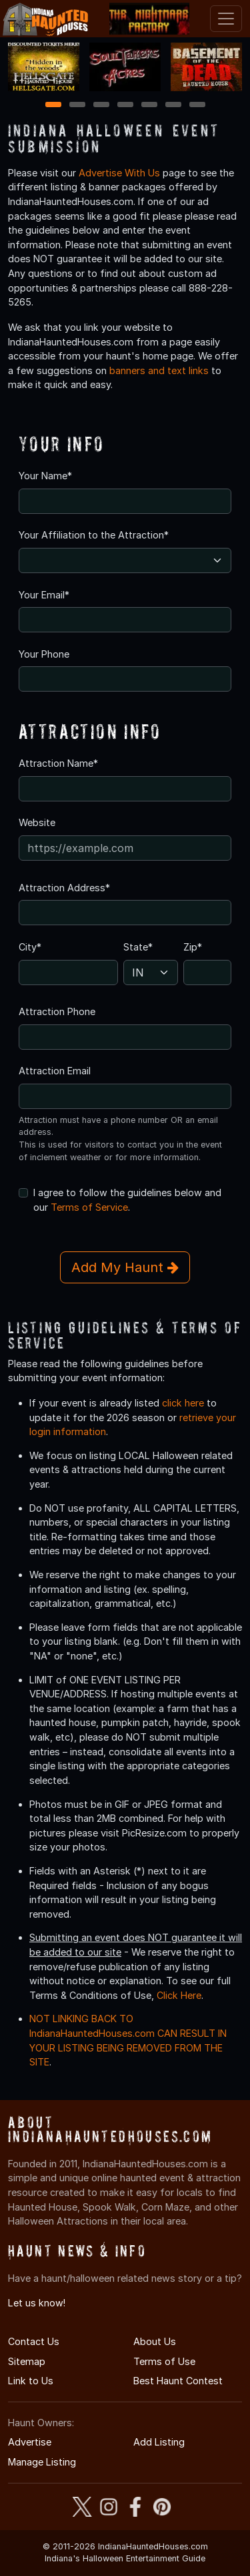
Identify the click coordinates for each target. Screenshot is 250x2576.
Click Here (179, 1995)
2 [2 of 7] (77, 105)
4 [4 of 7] (125, 105)
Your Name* (45, 475)
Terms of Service (89, 1207)
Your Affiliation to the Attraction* (94, 534)
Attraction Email (55, 1070)
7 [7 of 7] (197, 105)
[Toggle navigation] (226, 18)
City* (30, 947)
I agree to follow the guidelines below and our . (127, 1200)
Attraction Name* (58, 763)
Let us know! (36, 2302)
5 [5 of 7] (149, 105)
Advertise (29, 2442)
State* (138, 947)
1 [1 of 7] (53, 105)
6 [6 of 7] (173, 105)
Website (37, 822)
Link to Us (30, 2380)
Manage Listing (42, 2462)
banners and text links (159, 370)
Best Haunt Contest (178, 2380)
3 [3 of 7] (101, 105)
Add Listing (159, 2442)
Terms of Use (164, 2361)
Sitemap (26, 2361)
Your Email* (44, 594)
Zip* (192, 947)
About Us (154, 2341)
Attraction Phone (57, 1011)
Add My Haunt (125, 1267)
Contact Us (33, 2341)
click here (183, 1402)
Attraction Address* (64, 887)
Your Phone (44, 654)
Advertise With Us (119, 172)
